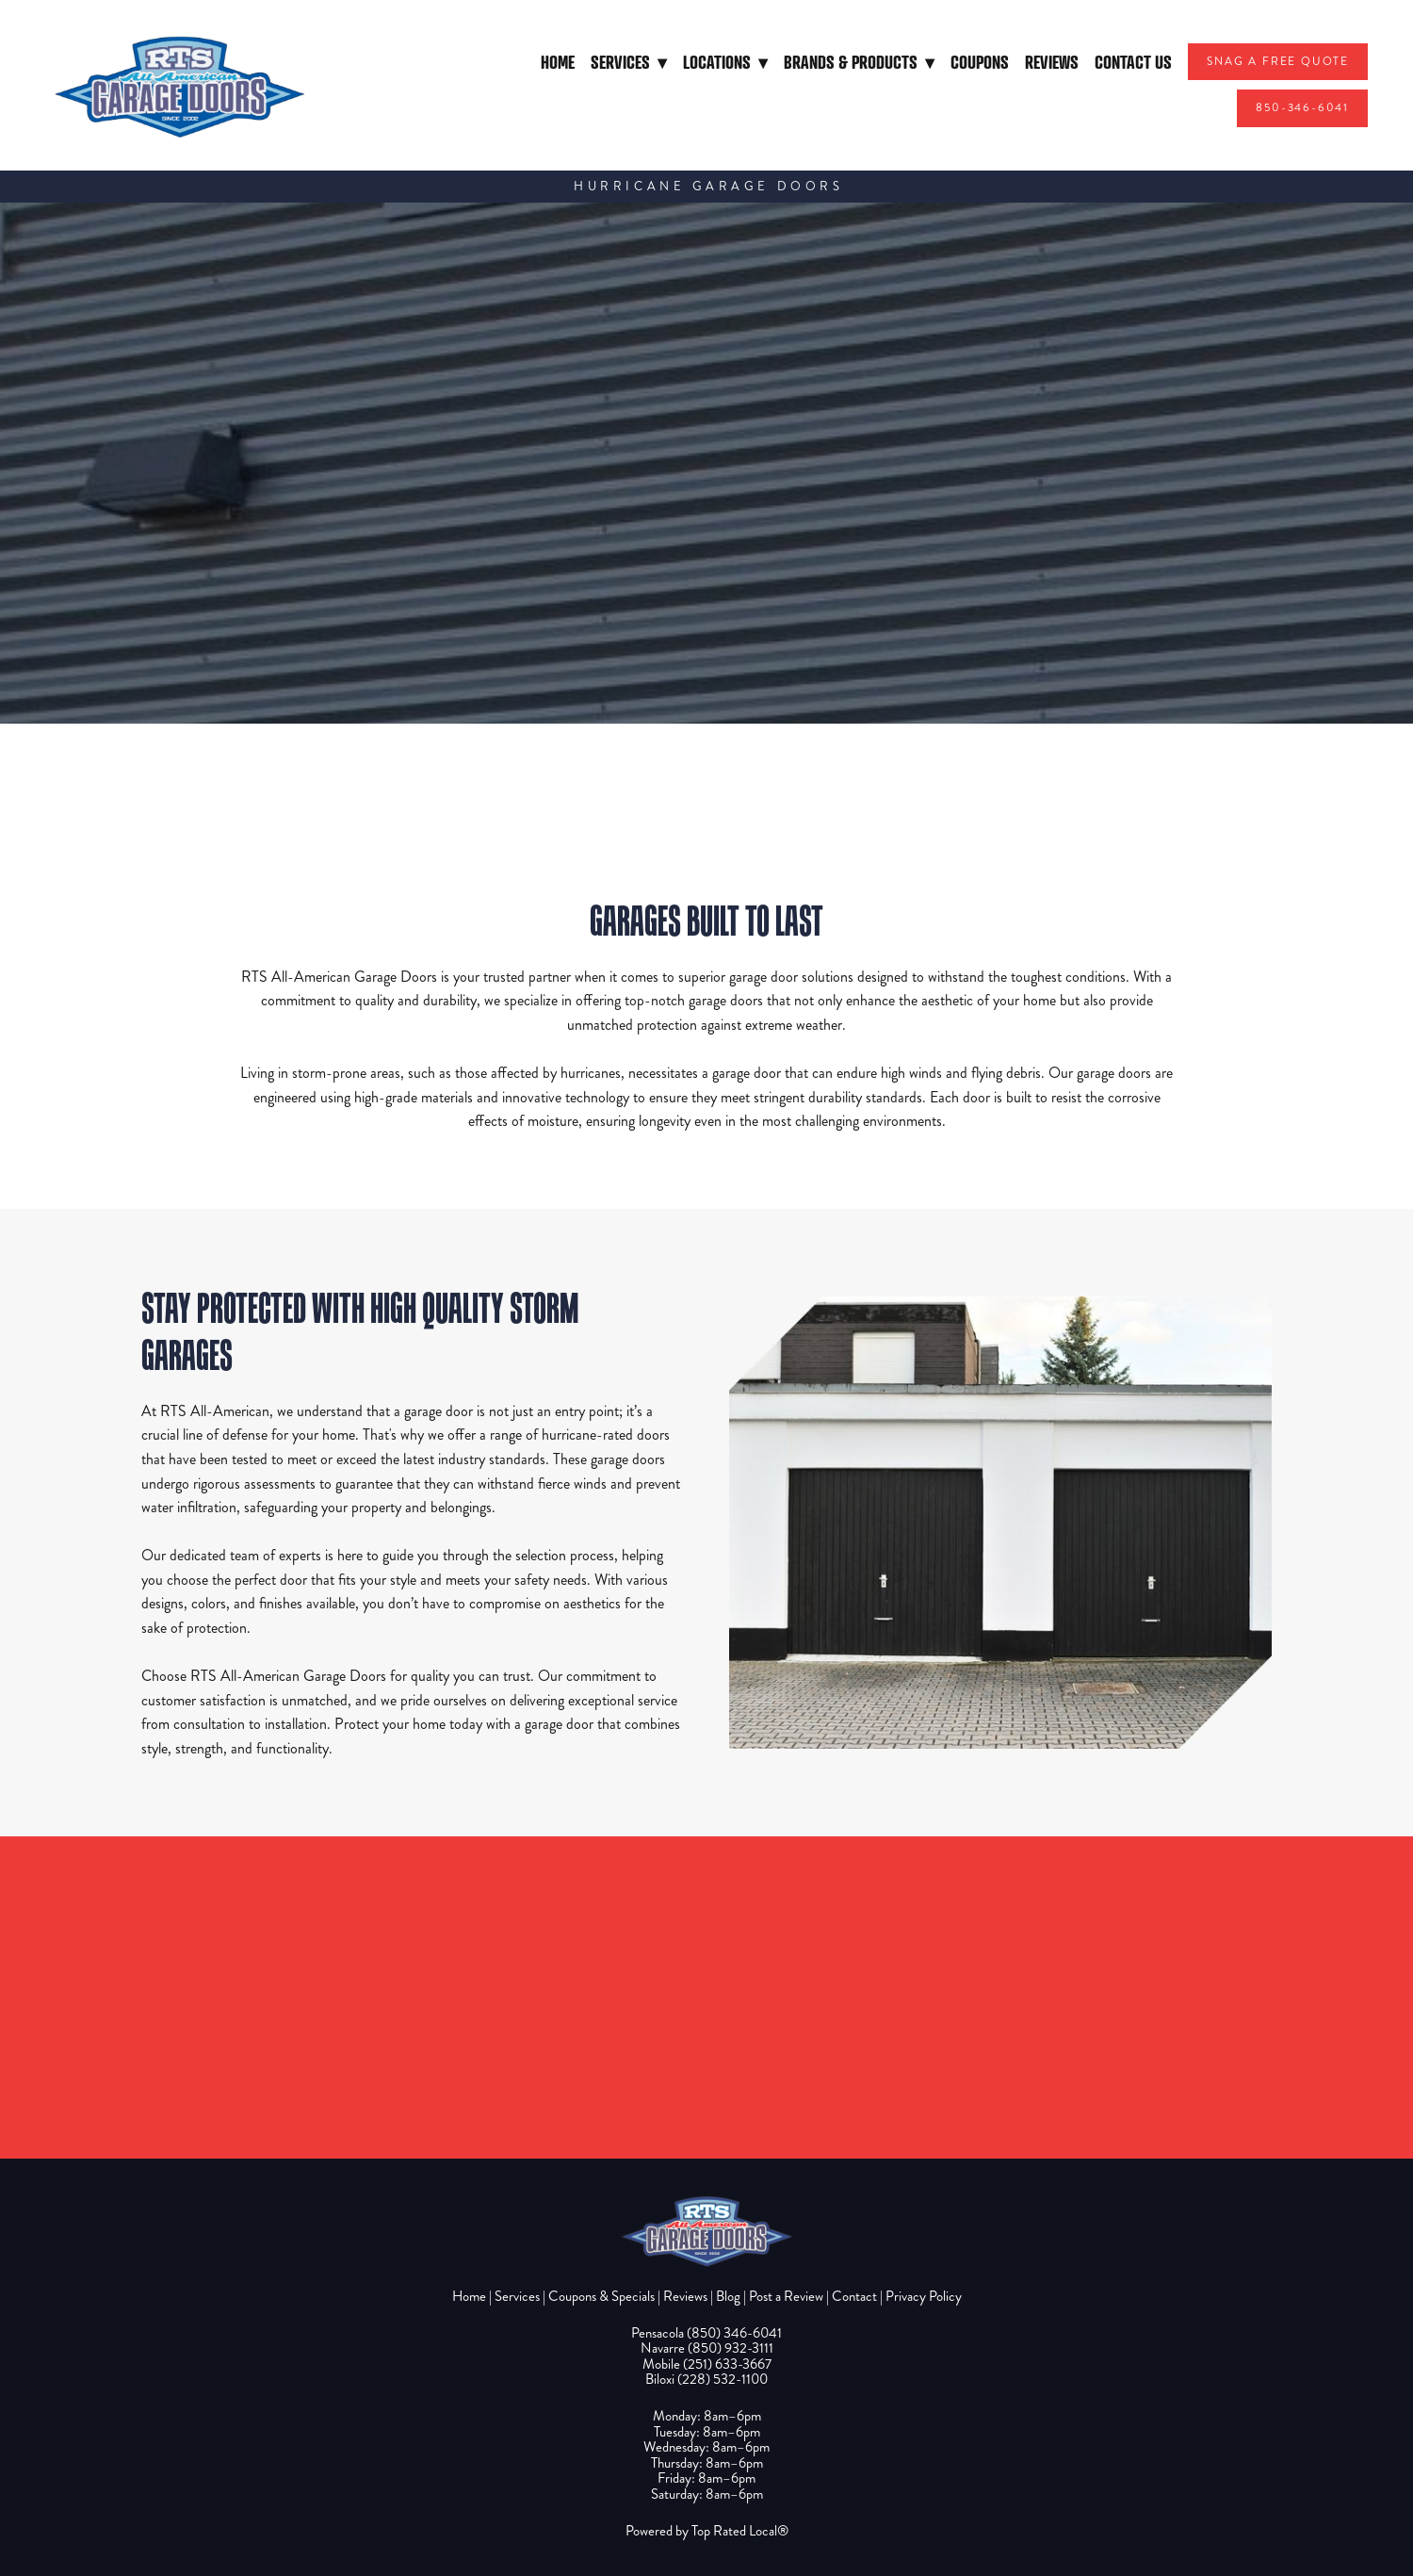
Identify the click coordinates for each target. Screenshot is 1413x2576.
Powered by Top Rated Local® (706, 2530)
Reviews (1052, 62)
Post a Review (786, 2296)
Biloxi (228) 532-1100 (706, 2379)
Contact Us (1133, 62)
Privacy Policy (923, 2296)
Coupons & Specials (601, 2296)
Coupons (979, 62)
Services (629, 62)
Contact (854, 2296)
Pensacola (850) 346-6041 (706, 2333)
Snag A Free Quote (1278, 62)
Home (558, 62)
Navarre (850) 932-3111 (707, 2348)
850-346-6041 (1302, 108)
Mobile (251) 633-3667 (706, 2364)
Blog (728, 2296)
